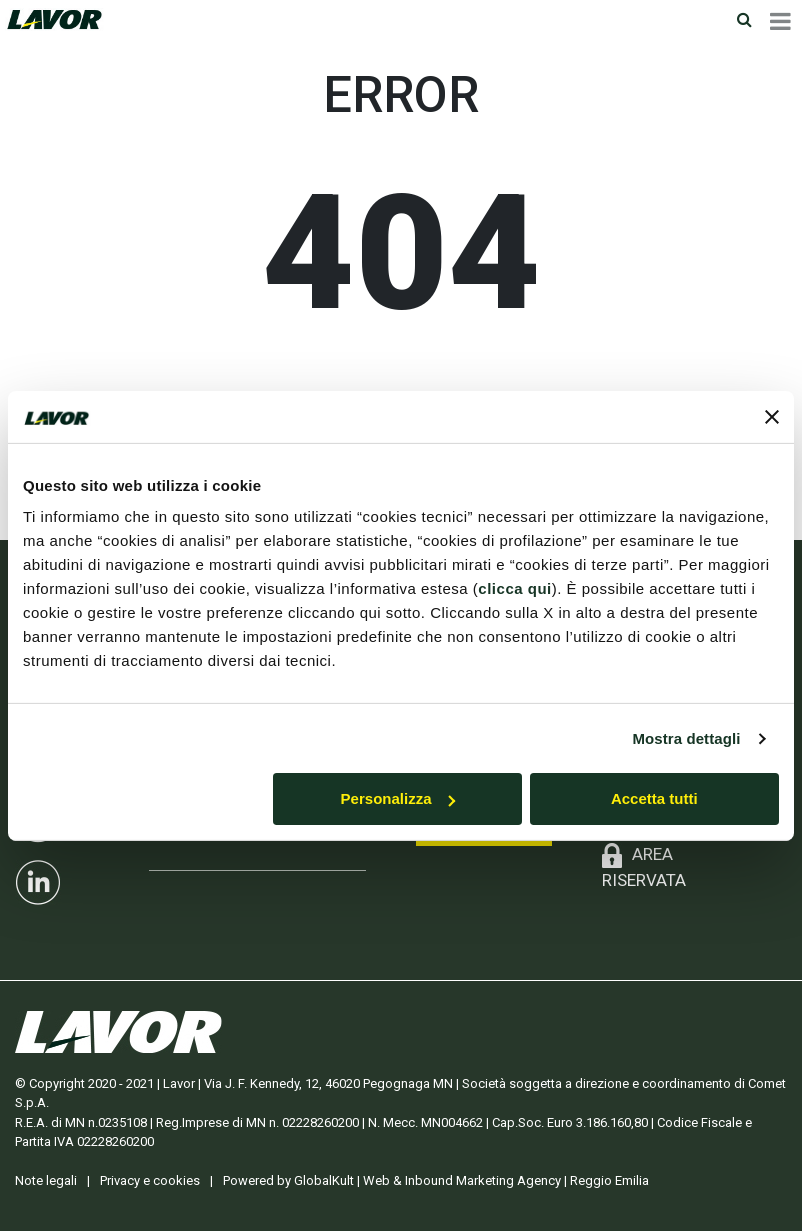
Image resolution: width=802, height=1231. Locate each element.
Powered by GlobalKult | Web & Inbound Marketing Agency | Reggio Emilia (436, 1180)
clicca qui (514, 588)
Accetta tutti (654, 798)
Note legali (46, 1180)
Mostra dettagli (686, 738)
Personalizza (398, 798)
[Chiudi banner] (772, 417)
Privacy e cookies (150, 1180)
